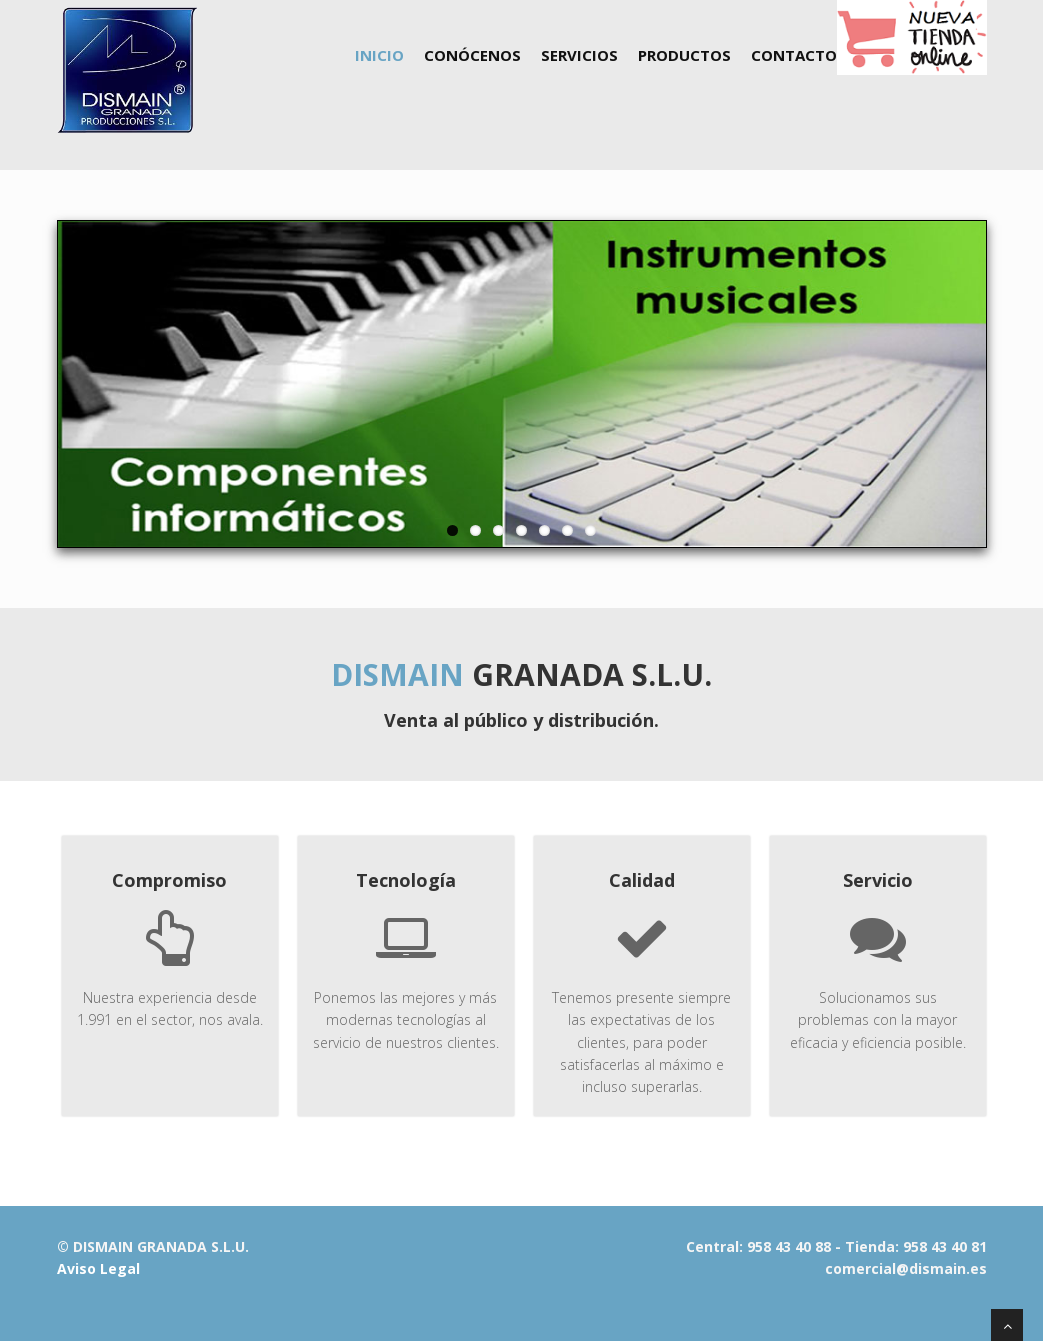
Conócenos (472, 55)
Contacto (794, 55)
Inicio (379, 55)
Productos (684, 55)
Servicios (579, 55)
